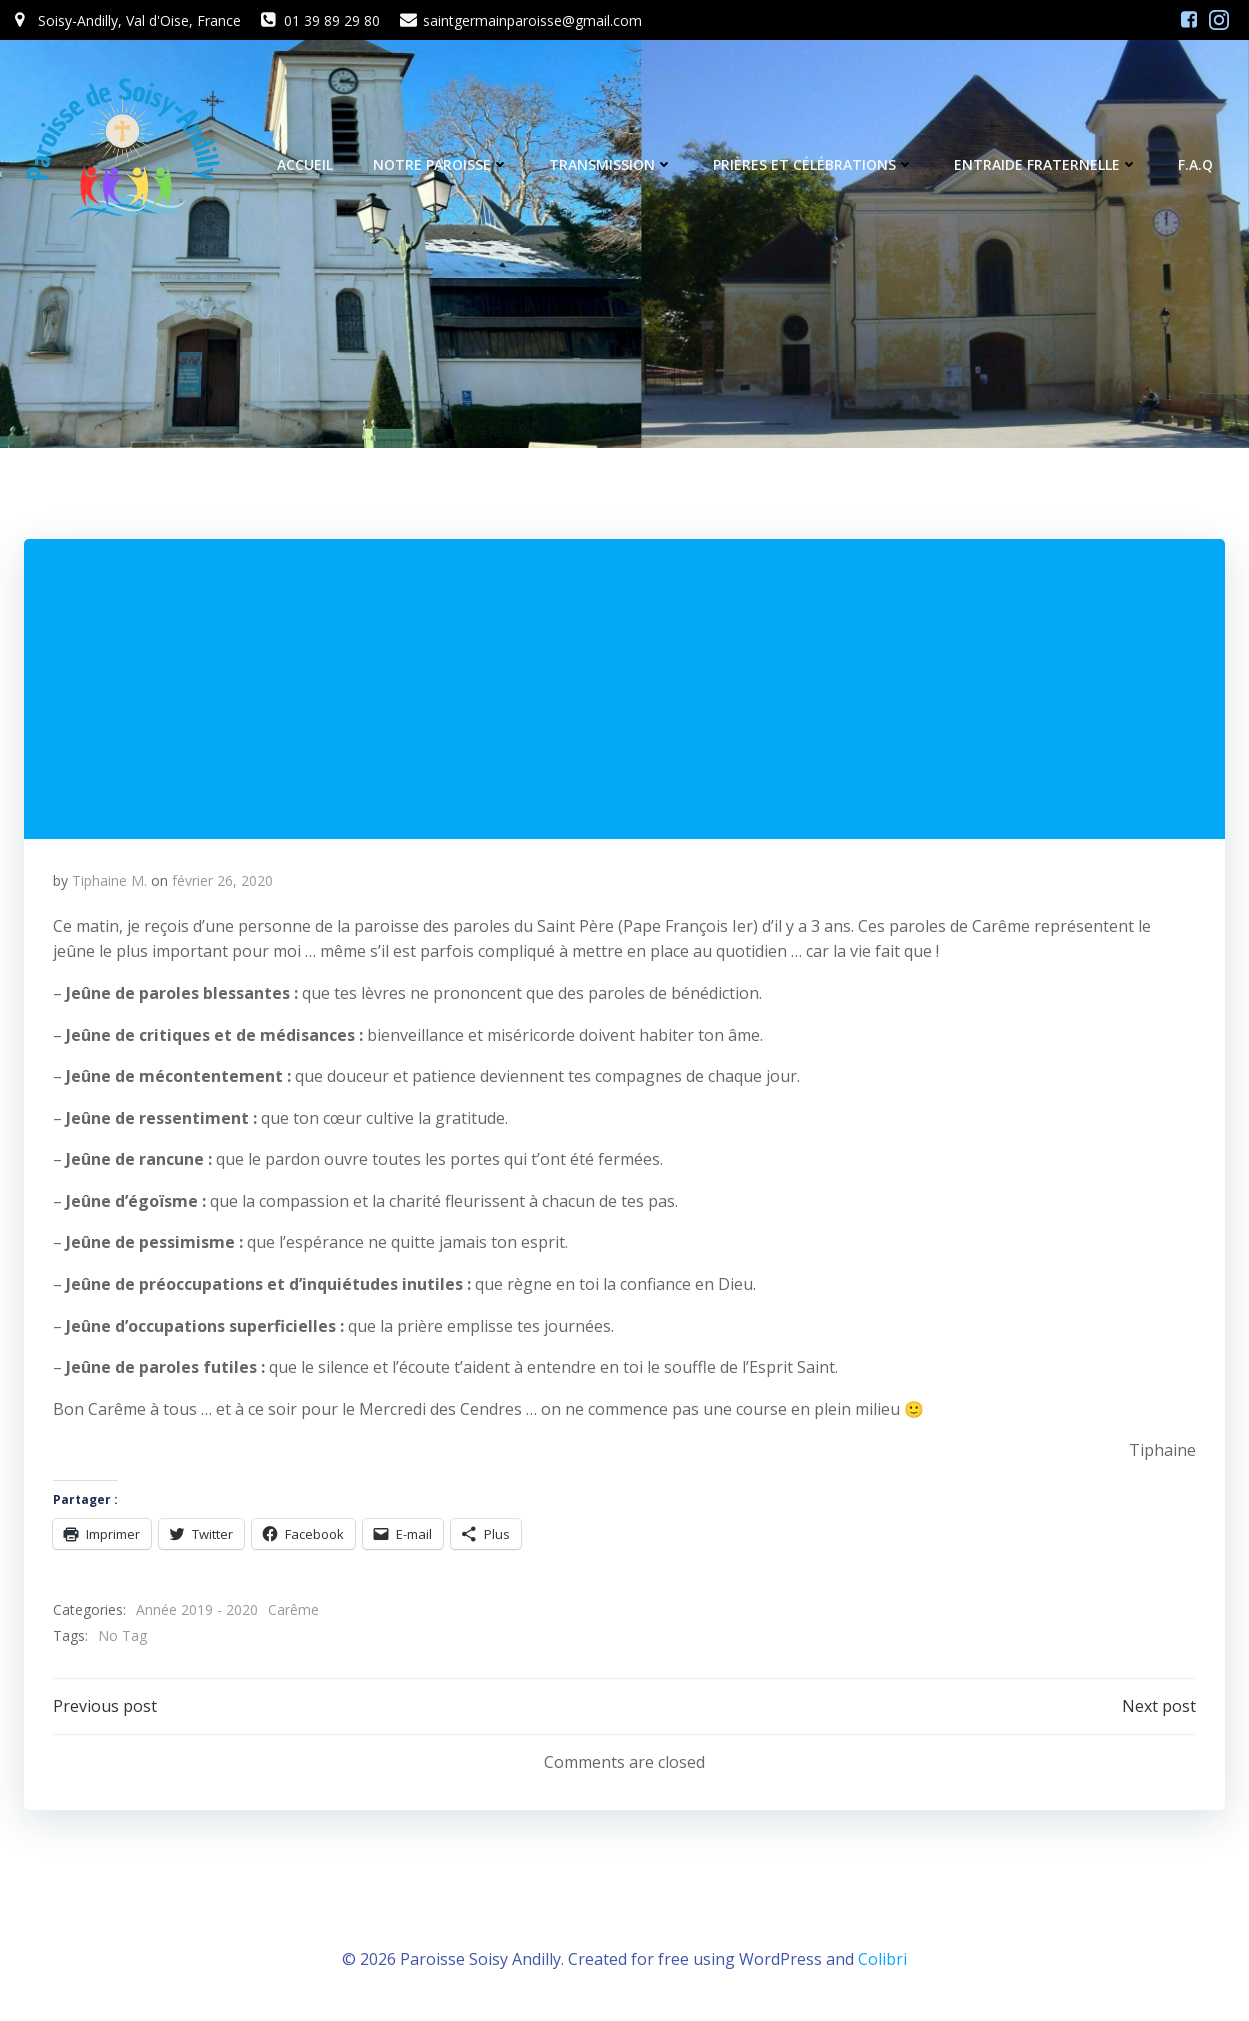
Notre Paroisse (442, 164)
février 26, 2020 (223, 882)
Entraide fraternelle (1047, 164)
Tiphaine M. (110, 882)
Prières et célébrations (814, 164)
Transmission (612, 164)
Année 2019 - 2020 (198, 1611)
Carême (294, 1611)
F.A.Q (1196, 164)
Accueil (306, 164)
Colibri (882, 1962)
